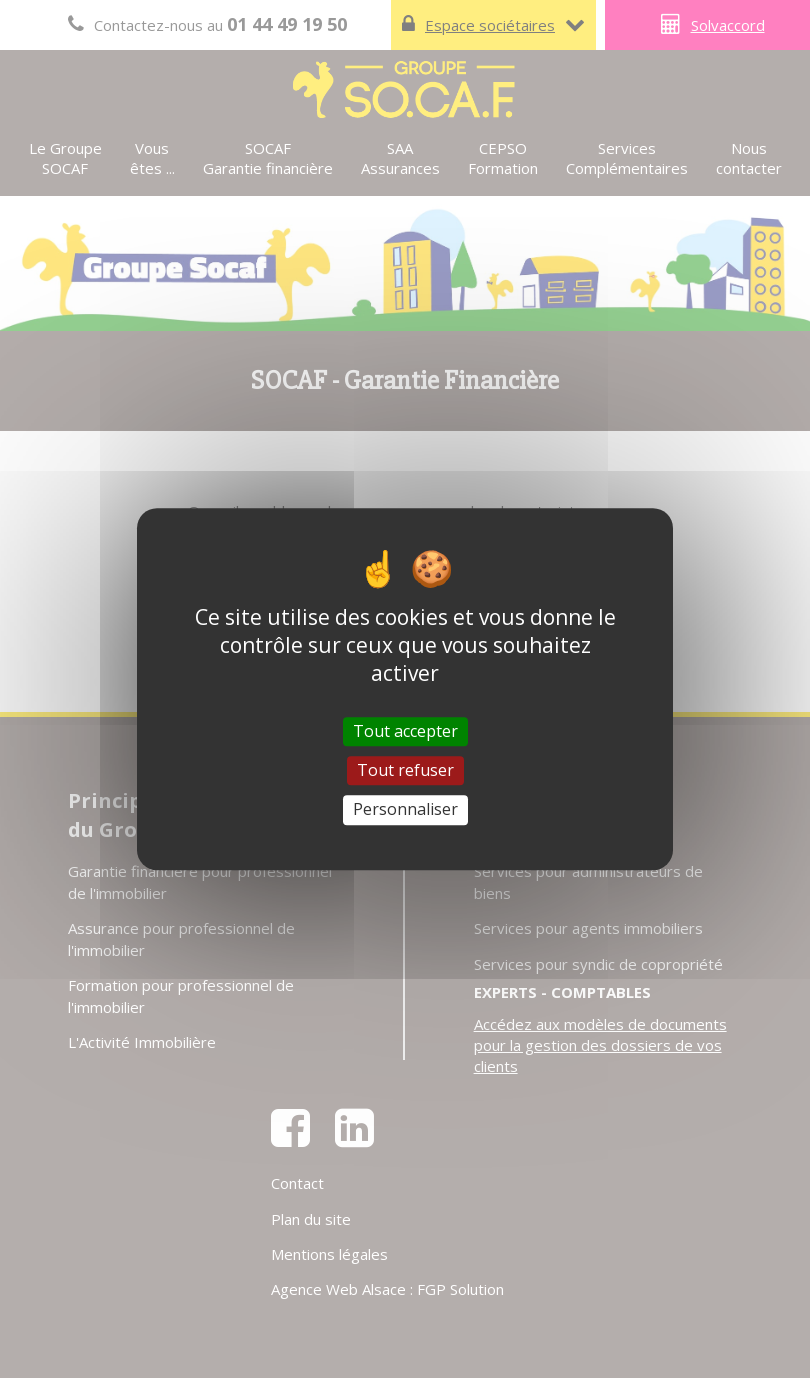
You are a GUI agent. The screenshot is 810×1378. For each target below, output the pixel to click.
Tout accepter (405, 731)
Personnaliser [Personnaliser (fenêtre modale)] (405, 810)
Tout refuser (405, 770)
